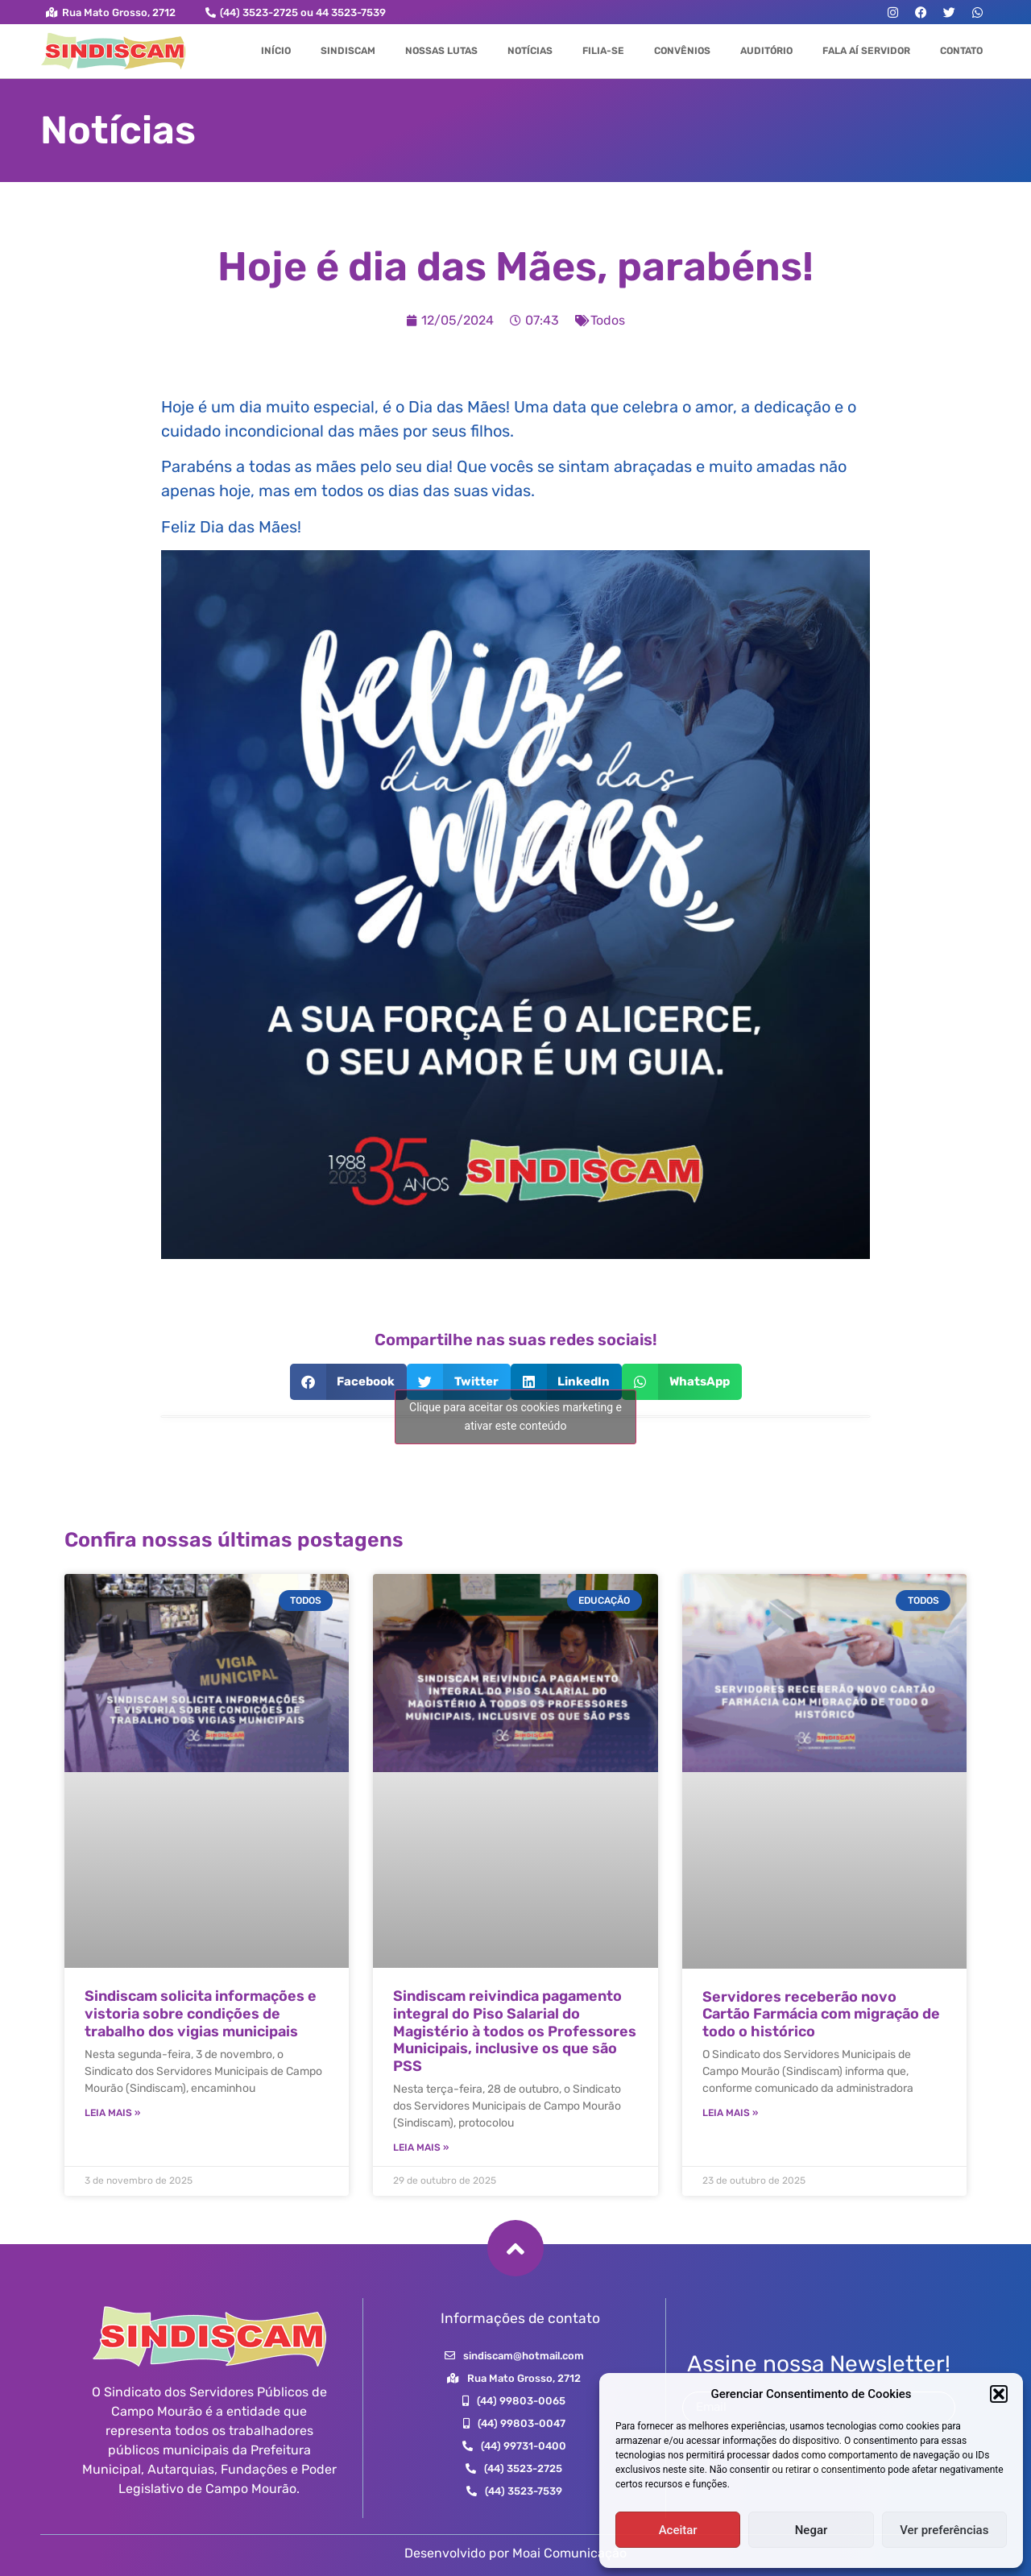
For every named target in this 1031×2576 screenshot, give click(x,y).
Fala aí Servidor (866, 50)
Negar (811, 2530)
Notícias (530, 50)
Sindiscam (348, 50)
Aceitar (678, 2530)
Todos (607, 320)
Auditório (766, 50)
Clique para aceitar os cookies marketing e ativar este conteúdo (515, 1416)
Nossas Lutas (441, 50)
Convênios (682, 50)
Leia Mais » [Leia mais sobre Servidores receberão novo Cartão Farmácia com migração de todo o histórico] (730, 2112)
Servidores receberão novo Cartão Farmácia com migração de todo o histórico (821, 2014)
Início (276, 50)
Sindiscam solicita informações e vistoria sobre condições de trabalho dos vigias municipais (201, 2013)
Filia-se (603, 50)
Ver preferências (944, 2530)
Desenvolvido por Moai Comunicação (515, 2553)
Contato (961, 50)
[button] (999, 2394)
